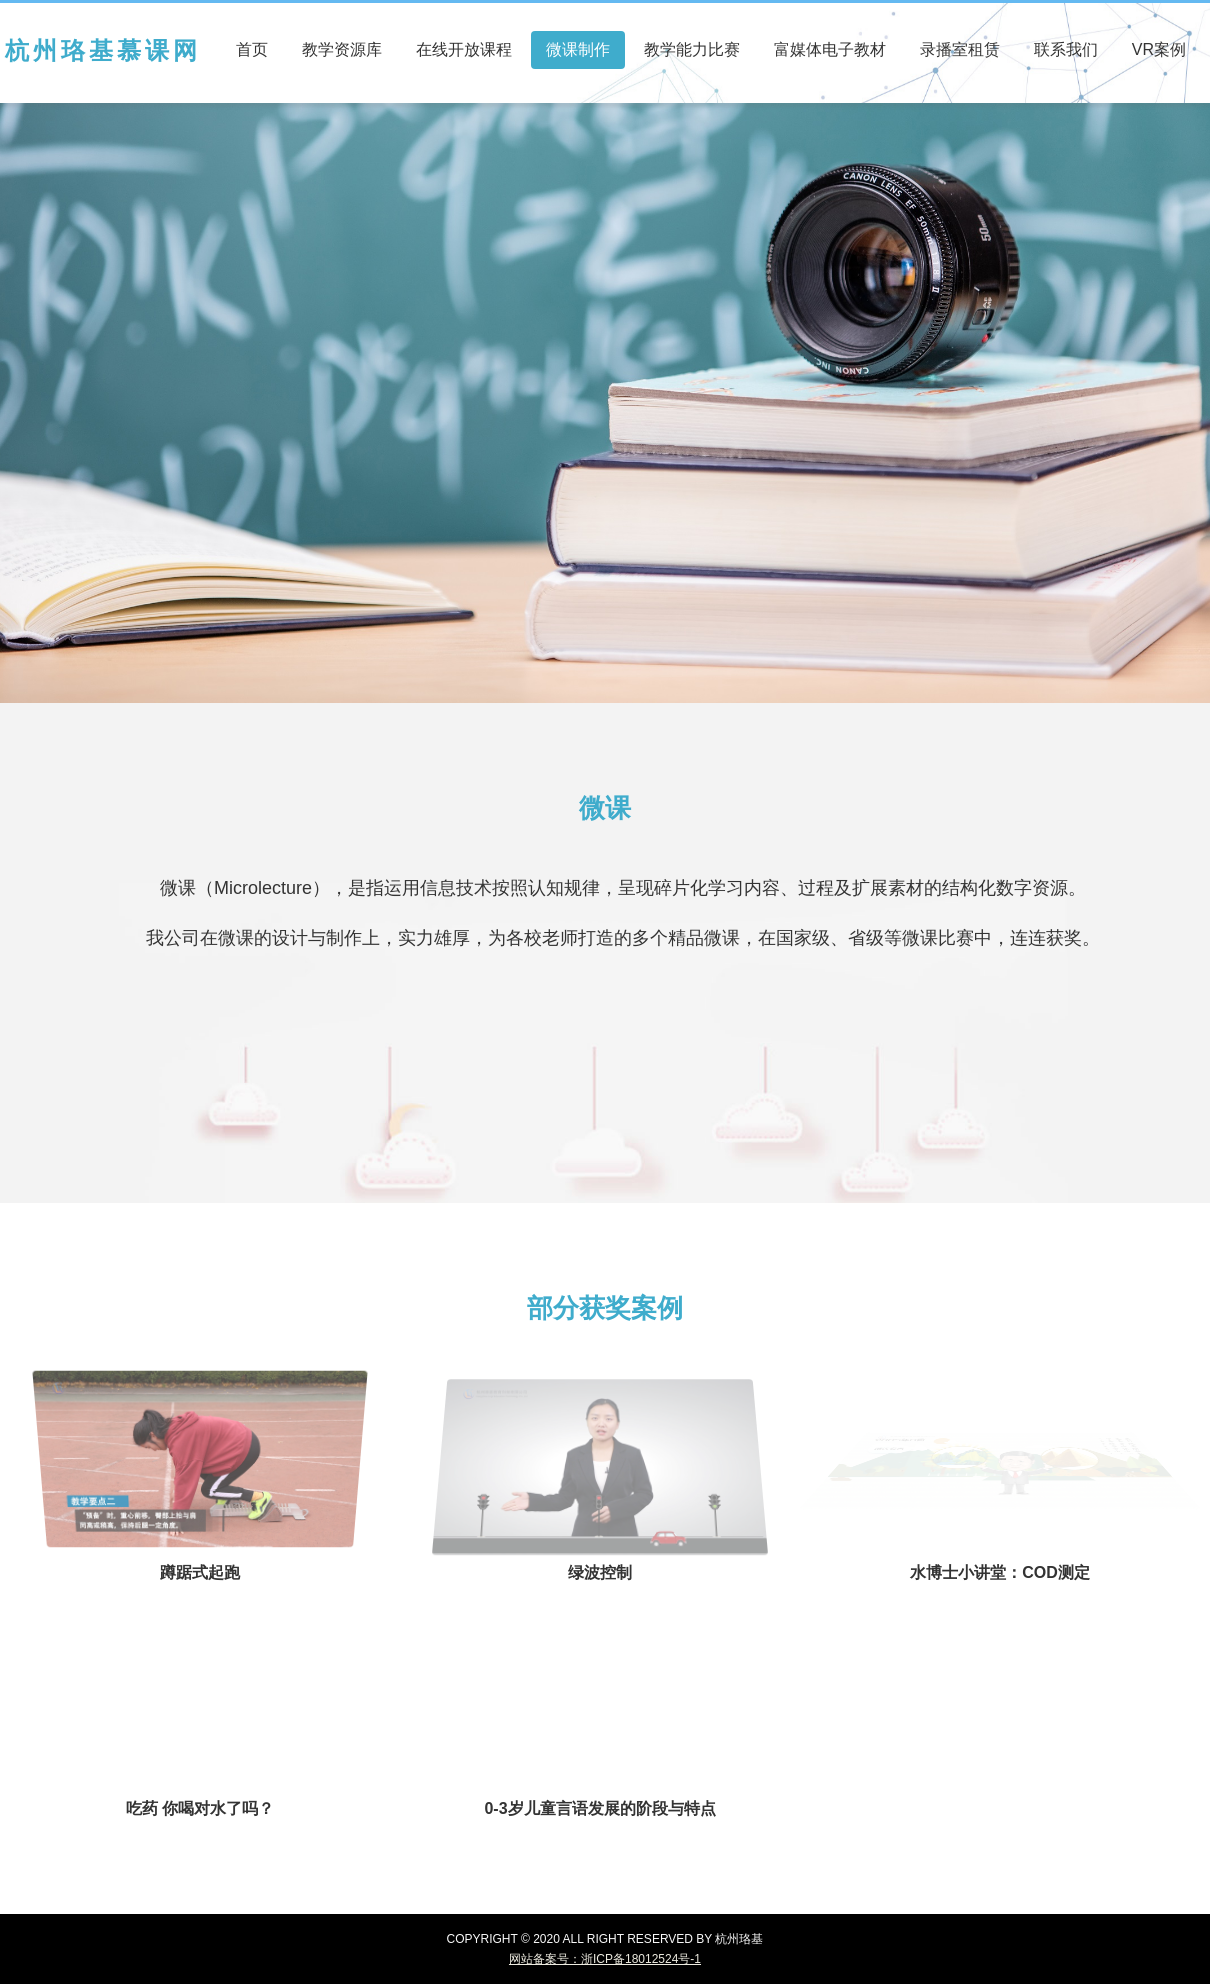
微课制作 (578, 49)
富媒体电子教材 (830, 49)
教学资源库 (342, 49)
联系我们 (1066, 49)
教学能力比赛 (692, 49)
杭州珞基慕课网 (103, 50)
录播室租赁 (960, 49)
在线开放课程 (464, 49)
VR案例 (1159, 49)
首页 (252, 49)
